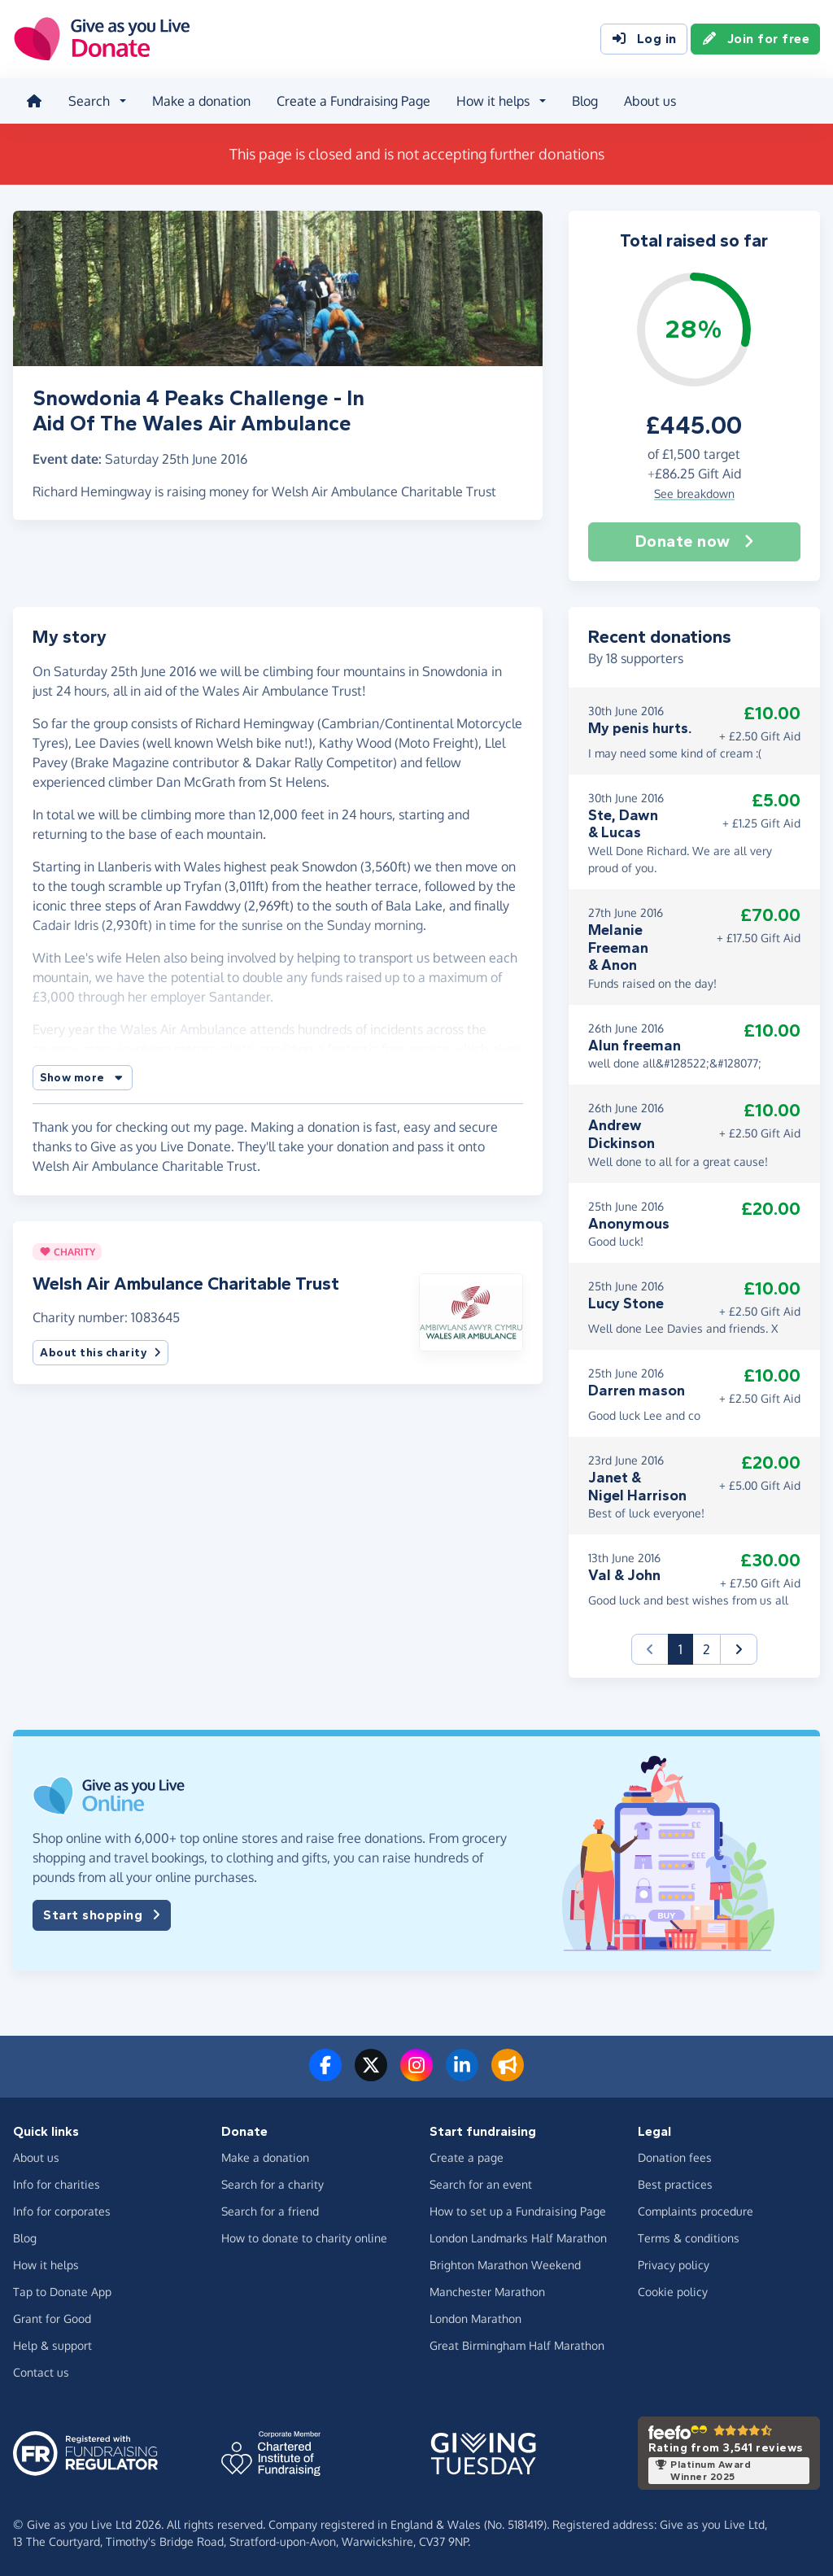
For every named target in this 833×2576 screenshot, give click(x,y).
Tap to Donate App (62, 2292)
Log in (644, 39)
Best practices (675, 2184)
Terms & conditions (688, 2238)
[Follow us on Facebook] (325, 2075)
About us (650, 101)
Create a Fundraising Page (353, 101)
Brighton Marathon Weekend (505, 2265)
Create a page (467, 2157)
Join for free (755, 39)
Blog (585, 101)
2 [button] (706, 1649)
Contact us (41, 2372)
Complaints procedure (695, 2211)
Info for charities (56, 2184)
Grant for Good (52, 2318)
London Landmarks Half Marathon (518, 2238)
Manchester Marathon (487, 2292)
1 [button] (685, 1648)
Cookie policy (673, 2292)
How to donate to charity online (304, 2238)
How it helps (46, 2265)
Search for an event (481, 2184)
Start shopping (101, 1915)
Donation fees (675, 2157)
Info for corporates (62, 2211)
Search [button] (89, 101)
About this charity (100, 1352)
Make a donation (201, 101)
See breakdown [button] (694, 493)
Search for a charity (272, 2184)
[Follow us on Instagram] (416, 2075)
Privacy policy (673, 2265)
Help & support (52, 2345)
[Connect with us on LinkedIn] (462, 2075)
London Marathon (475, 2318)
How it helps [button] (493, 101)
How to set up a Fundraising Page (518, 2211)
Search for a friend (270, 2211)
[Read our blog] (507, 2075)
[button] (83, 1077)
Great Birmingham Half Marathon (517, 2345)
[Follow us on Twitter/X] (371, 2075)
